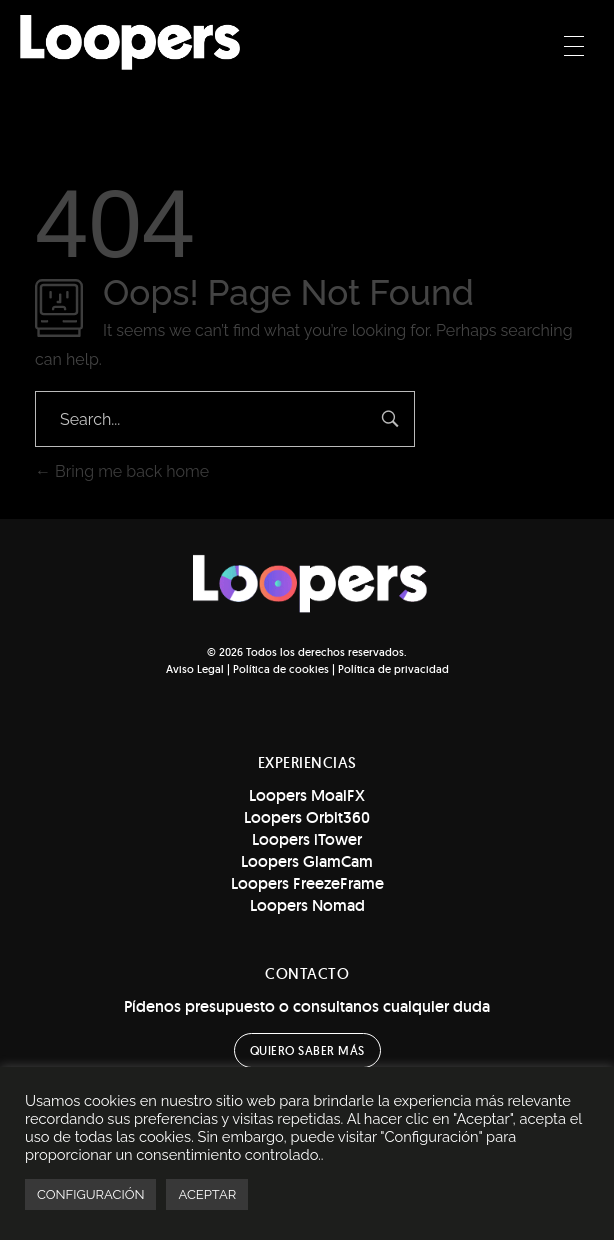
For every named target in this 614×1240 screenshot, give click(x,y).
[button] (307, 1050)
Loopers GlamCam (307, 861)
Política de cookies (281, 669)
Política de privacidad (393, 669)
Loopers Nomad (307, 905)
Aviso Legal (195, 669)
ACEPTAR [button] (207, 1194)
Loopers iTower (307, 839)
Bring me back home (122, 471)
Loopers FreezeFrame (307, 883)
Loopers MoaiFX (307, 795)
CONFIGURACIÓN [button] (90, 1194)
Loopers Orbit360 (307, 817)
